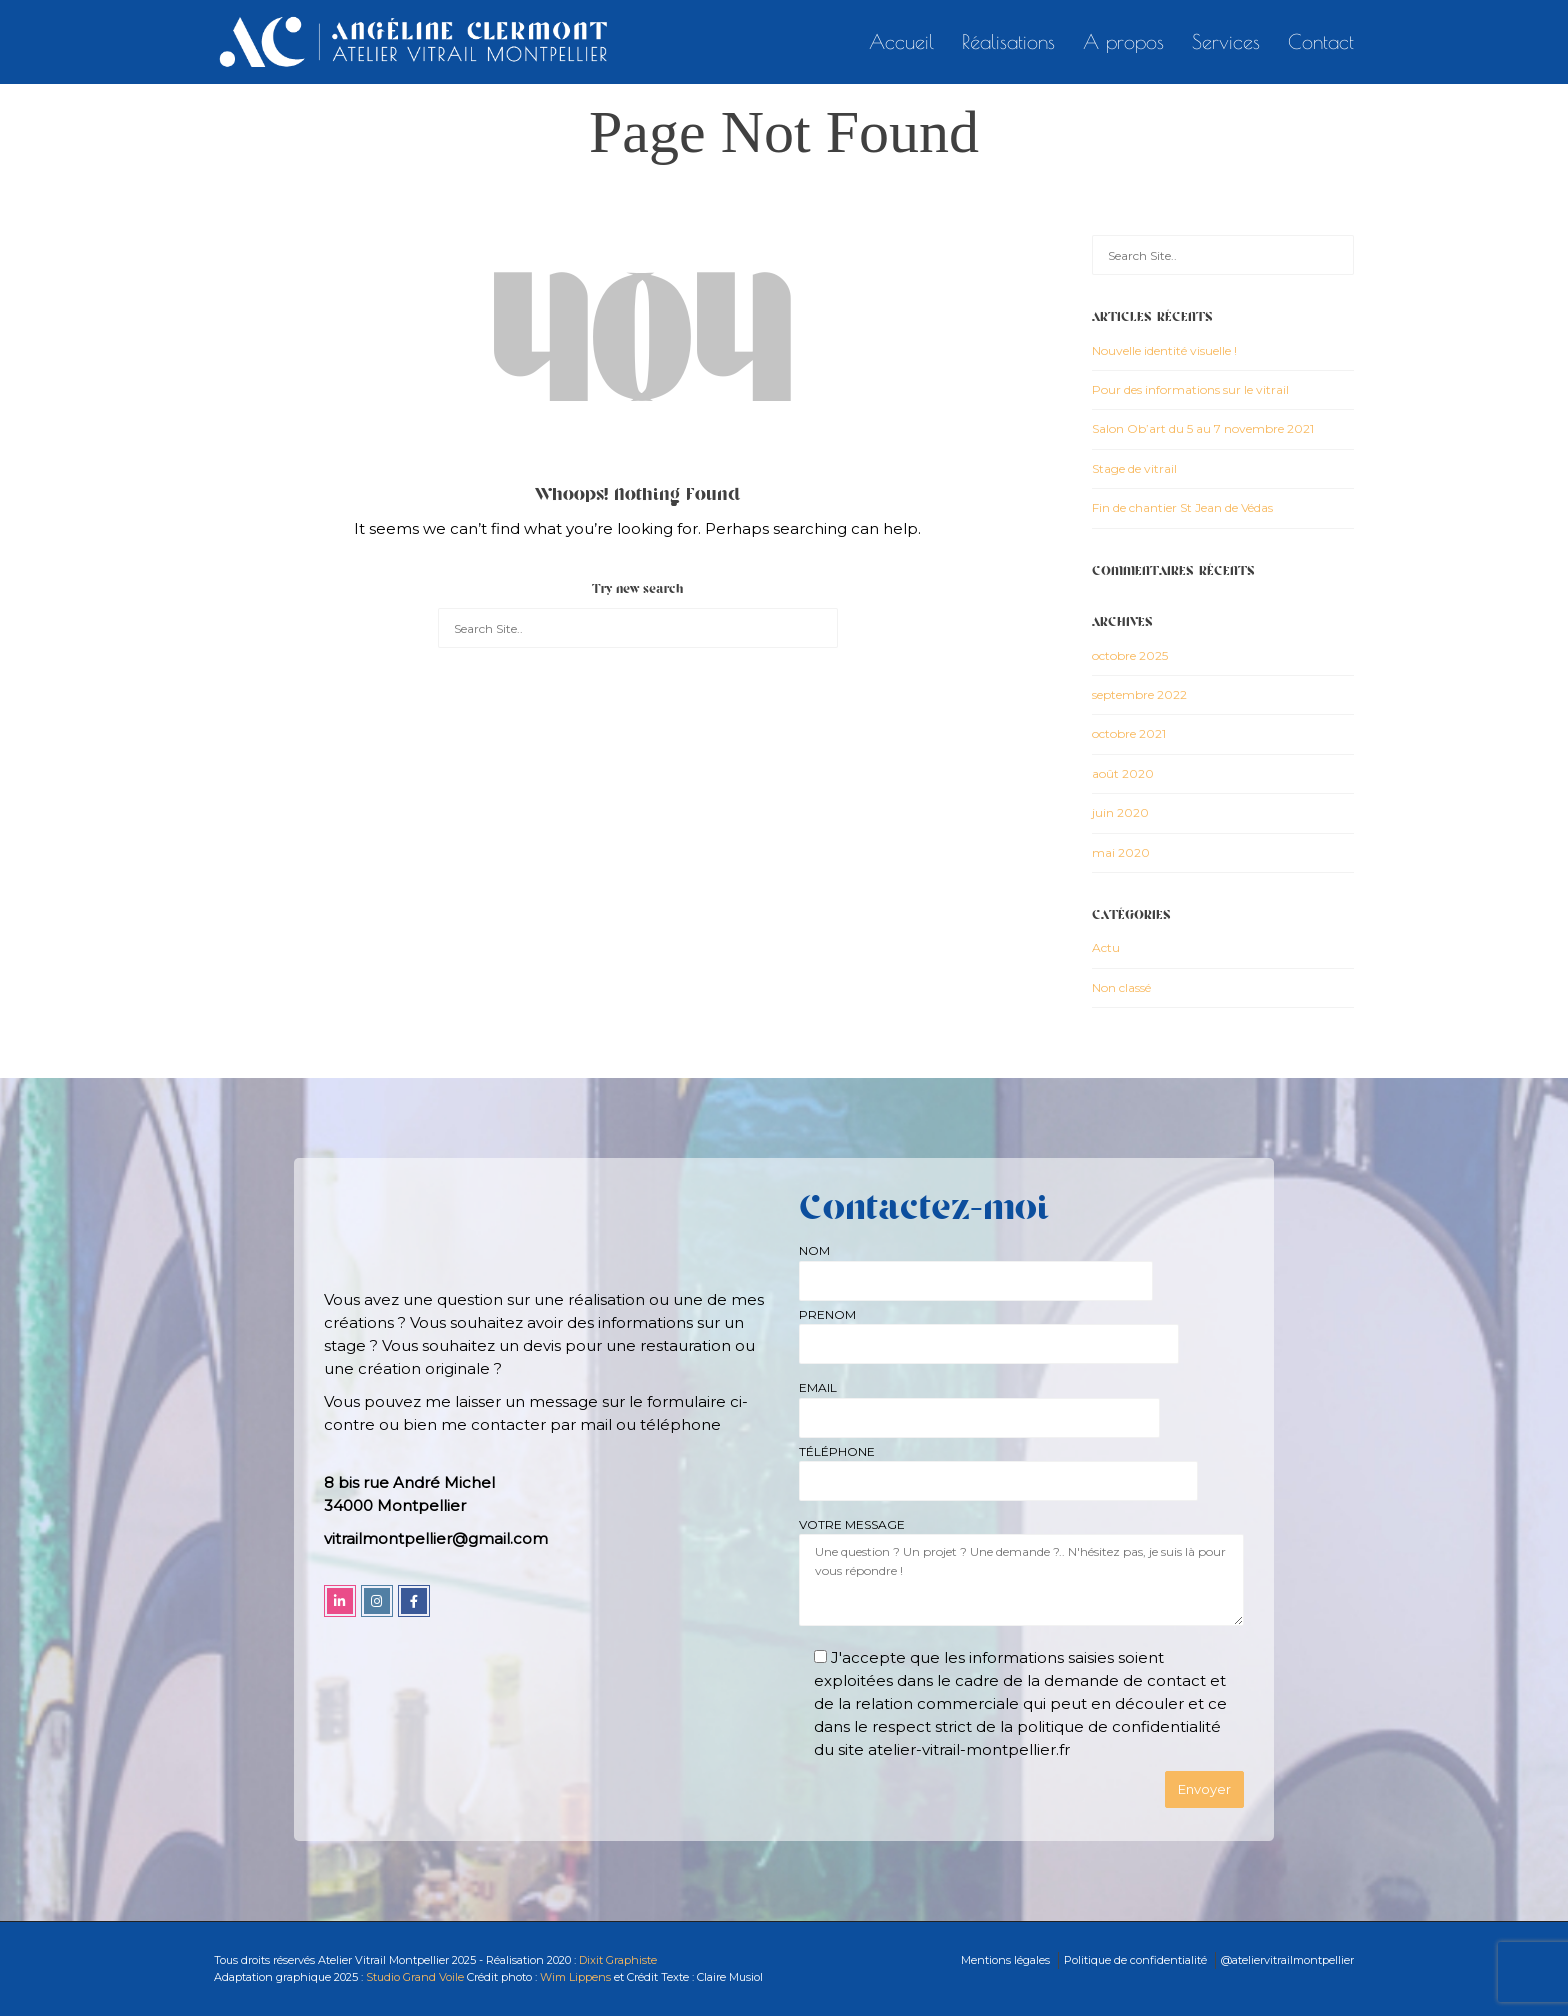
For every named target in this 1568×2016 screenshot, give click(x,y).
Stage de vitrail (1134, 468)
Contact (1321, 41)
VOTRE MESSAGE (1021, 1573)
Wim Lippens (575, 1977)
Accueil (901, 41)
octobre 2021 (1129, 733)
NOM (976, 1265)
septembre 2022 (1139, 694)
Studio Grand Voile (415, 1977)
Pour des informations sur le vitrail (1190, 389)
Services (1226, 41)
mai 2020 (1121, 852)
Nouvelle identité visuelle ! (1164, 350)
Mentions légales (1005, 1960)
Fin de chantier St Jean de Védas (1182, 507)
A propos (1123, 41)
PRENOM (989, 1329)
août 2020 (1123, 773)
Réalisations (1008, 41)
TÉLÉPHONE (998, 1466)
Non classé (1121, 987)
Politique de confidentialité (1135, 1960)
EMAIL (979, 1402)
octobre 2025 (1130, 655)
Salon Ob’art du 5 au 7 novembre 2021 (1203, 428)
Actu (1106, 947)
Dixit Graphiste (616, 1960)
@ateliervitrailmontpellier (1287, 1960)
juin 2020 (1120, 812)
